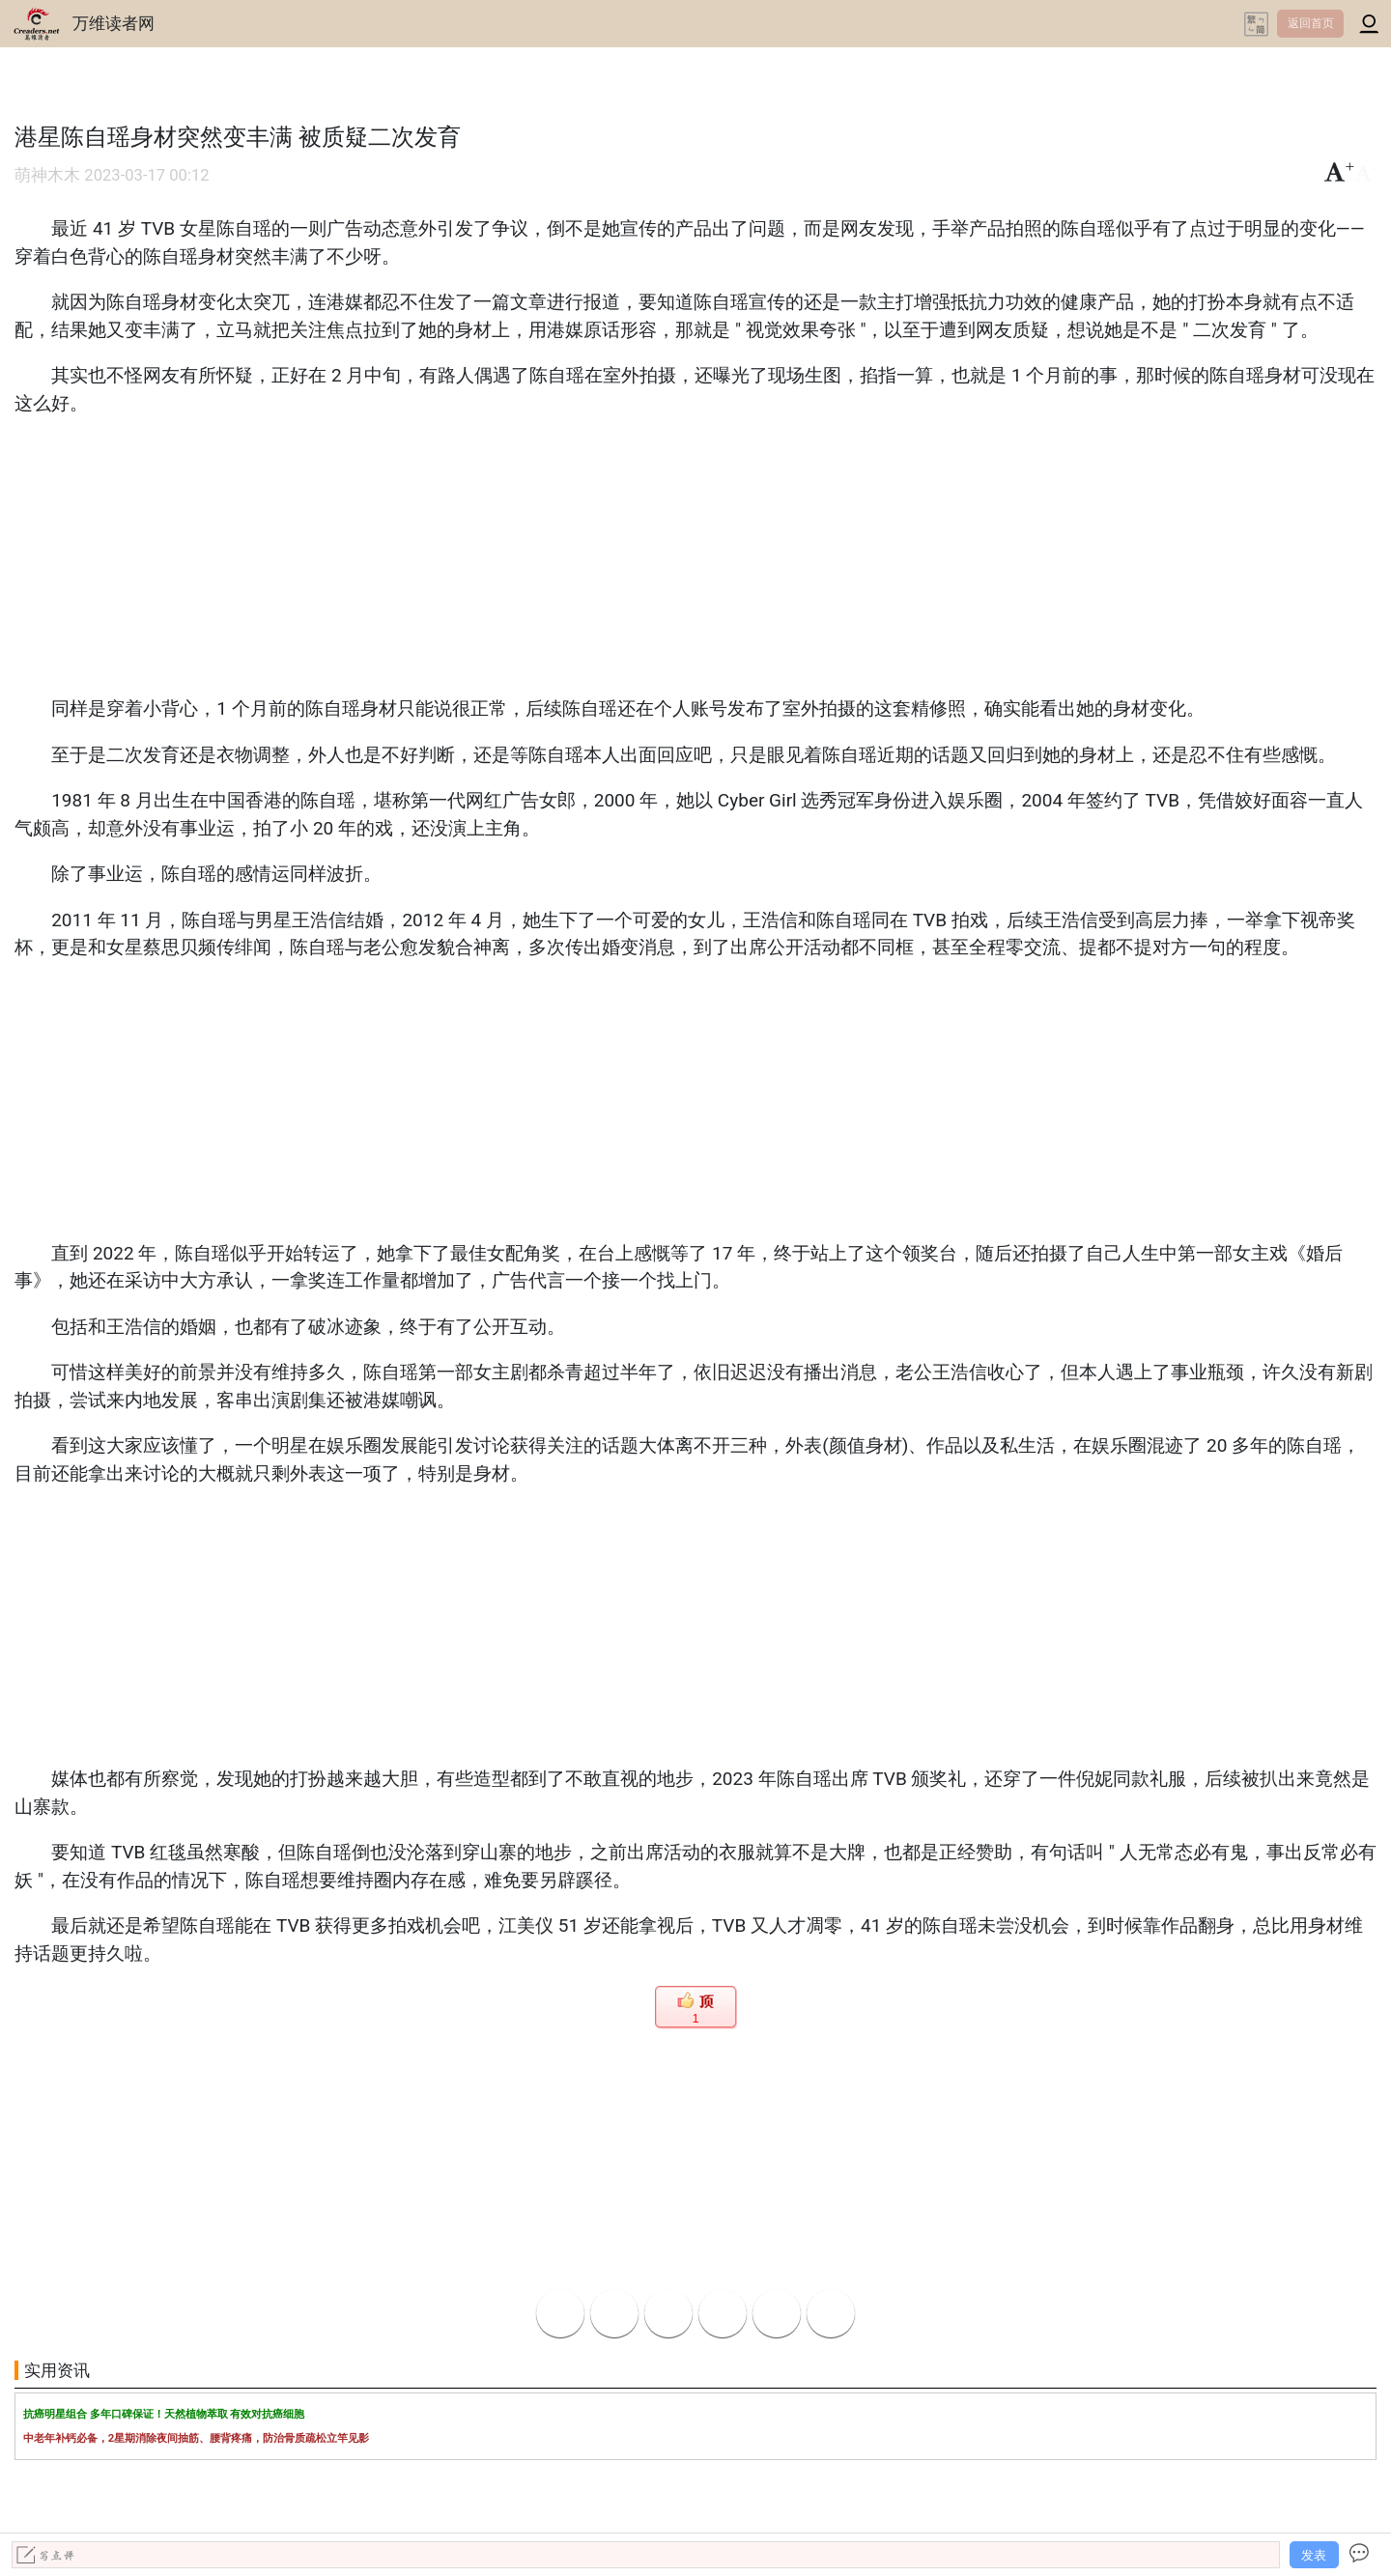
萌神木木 (47, 175)
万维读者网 (113, 23)
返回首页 (1311, 23)
